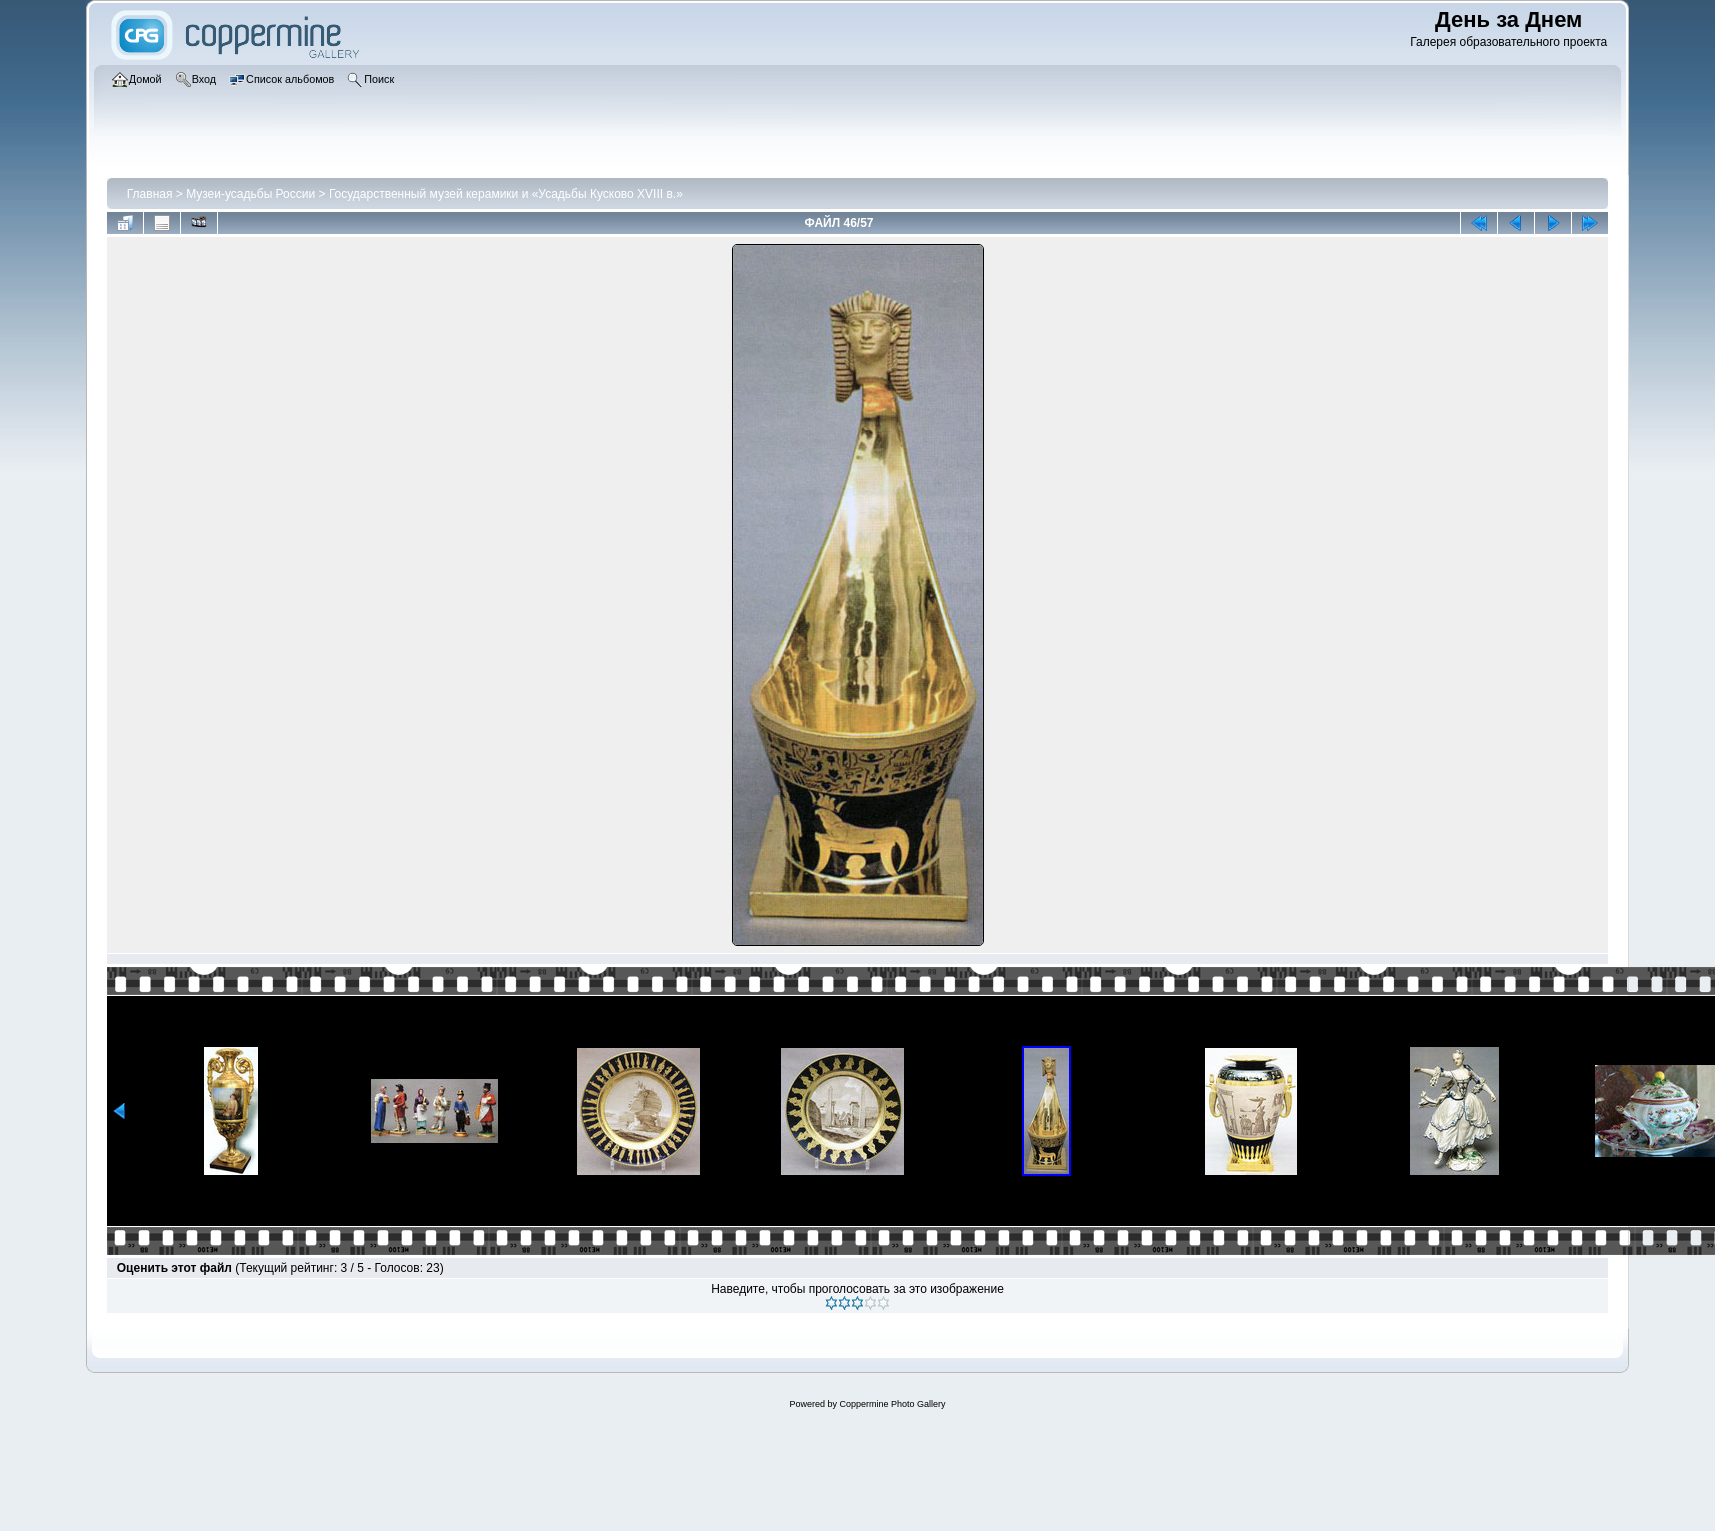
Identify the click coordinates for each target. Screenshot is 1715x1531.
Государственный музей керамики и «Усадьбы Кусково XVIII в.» (506, 194)
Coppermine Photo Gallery (892, 1404)
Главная (150, 194)
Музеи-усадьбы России (250, 194)
